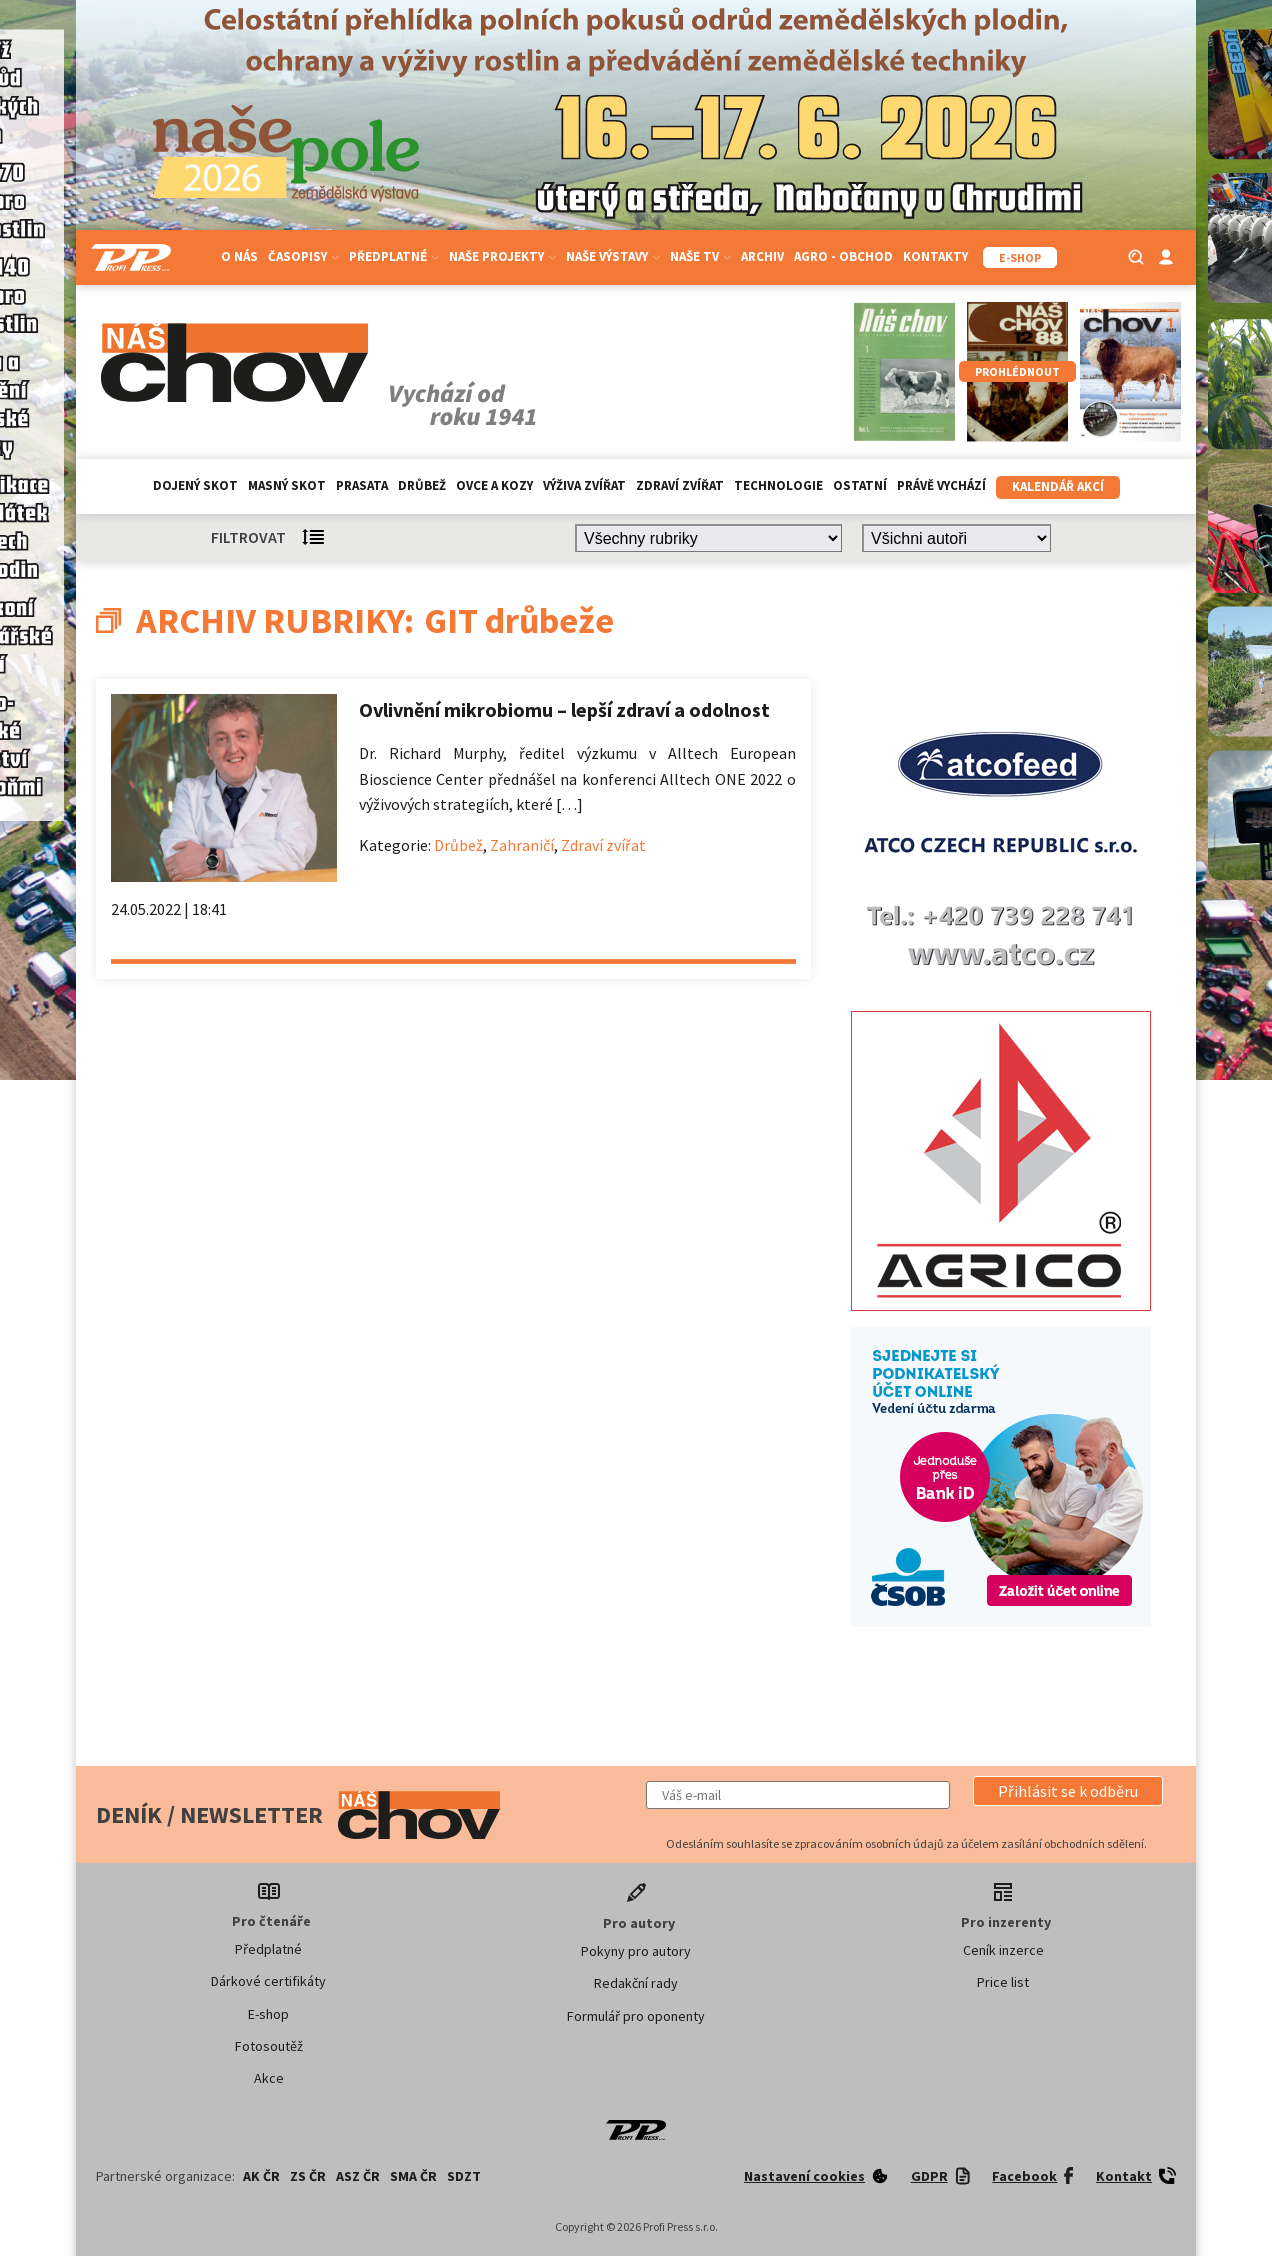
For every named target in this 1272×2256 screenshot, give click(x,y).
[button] (1068, 1791)
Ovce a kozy (494, 485)
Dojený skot (195, 485)
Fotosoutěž (269, 2046)
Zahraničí (522, 845)
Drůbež (422, 485)
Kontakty (935, 256)
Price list (1003, 1982)
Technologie (778, 485)
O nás (239, 256)
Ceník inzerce (1003, 1950)
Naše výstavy (613, 256)
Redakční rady (636, 1983)
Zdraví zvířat (680, 485)
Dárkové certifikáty (268, 1981)
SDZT (464, 2176)
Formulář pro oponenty (636, 2016)
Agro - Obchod (843, 256)
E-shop (268, 2014)
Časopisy (303, 256)
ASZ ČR (358, 2176)
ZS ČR (308, 2176)
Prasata (362, 485)
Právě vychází (941, 485)
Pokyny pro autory (636, 1951)
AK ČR (261, 2176)
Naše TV (700, 256)
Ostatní (860, 485)
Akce (269, 2078)
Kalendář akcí (1058, 486)
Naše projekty (502, 256)
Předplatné (394, 256)
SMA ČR (413, 2176)
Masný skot (287, 485)
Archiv (762, 256)
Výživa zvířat (584, 485)
